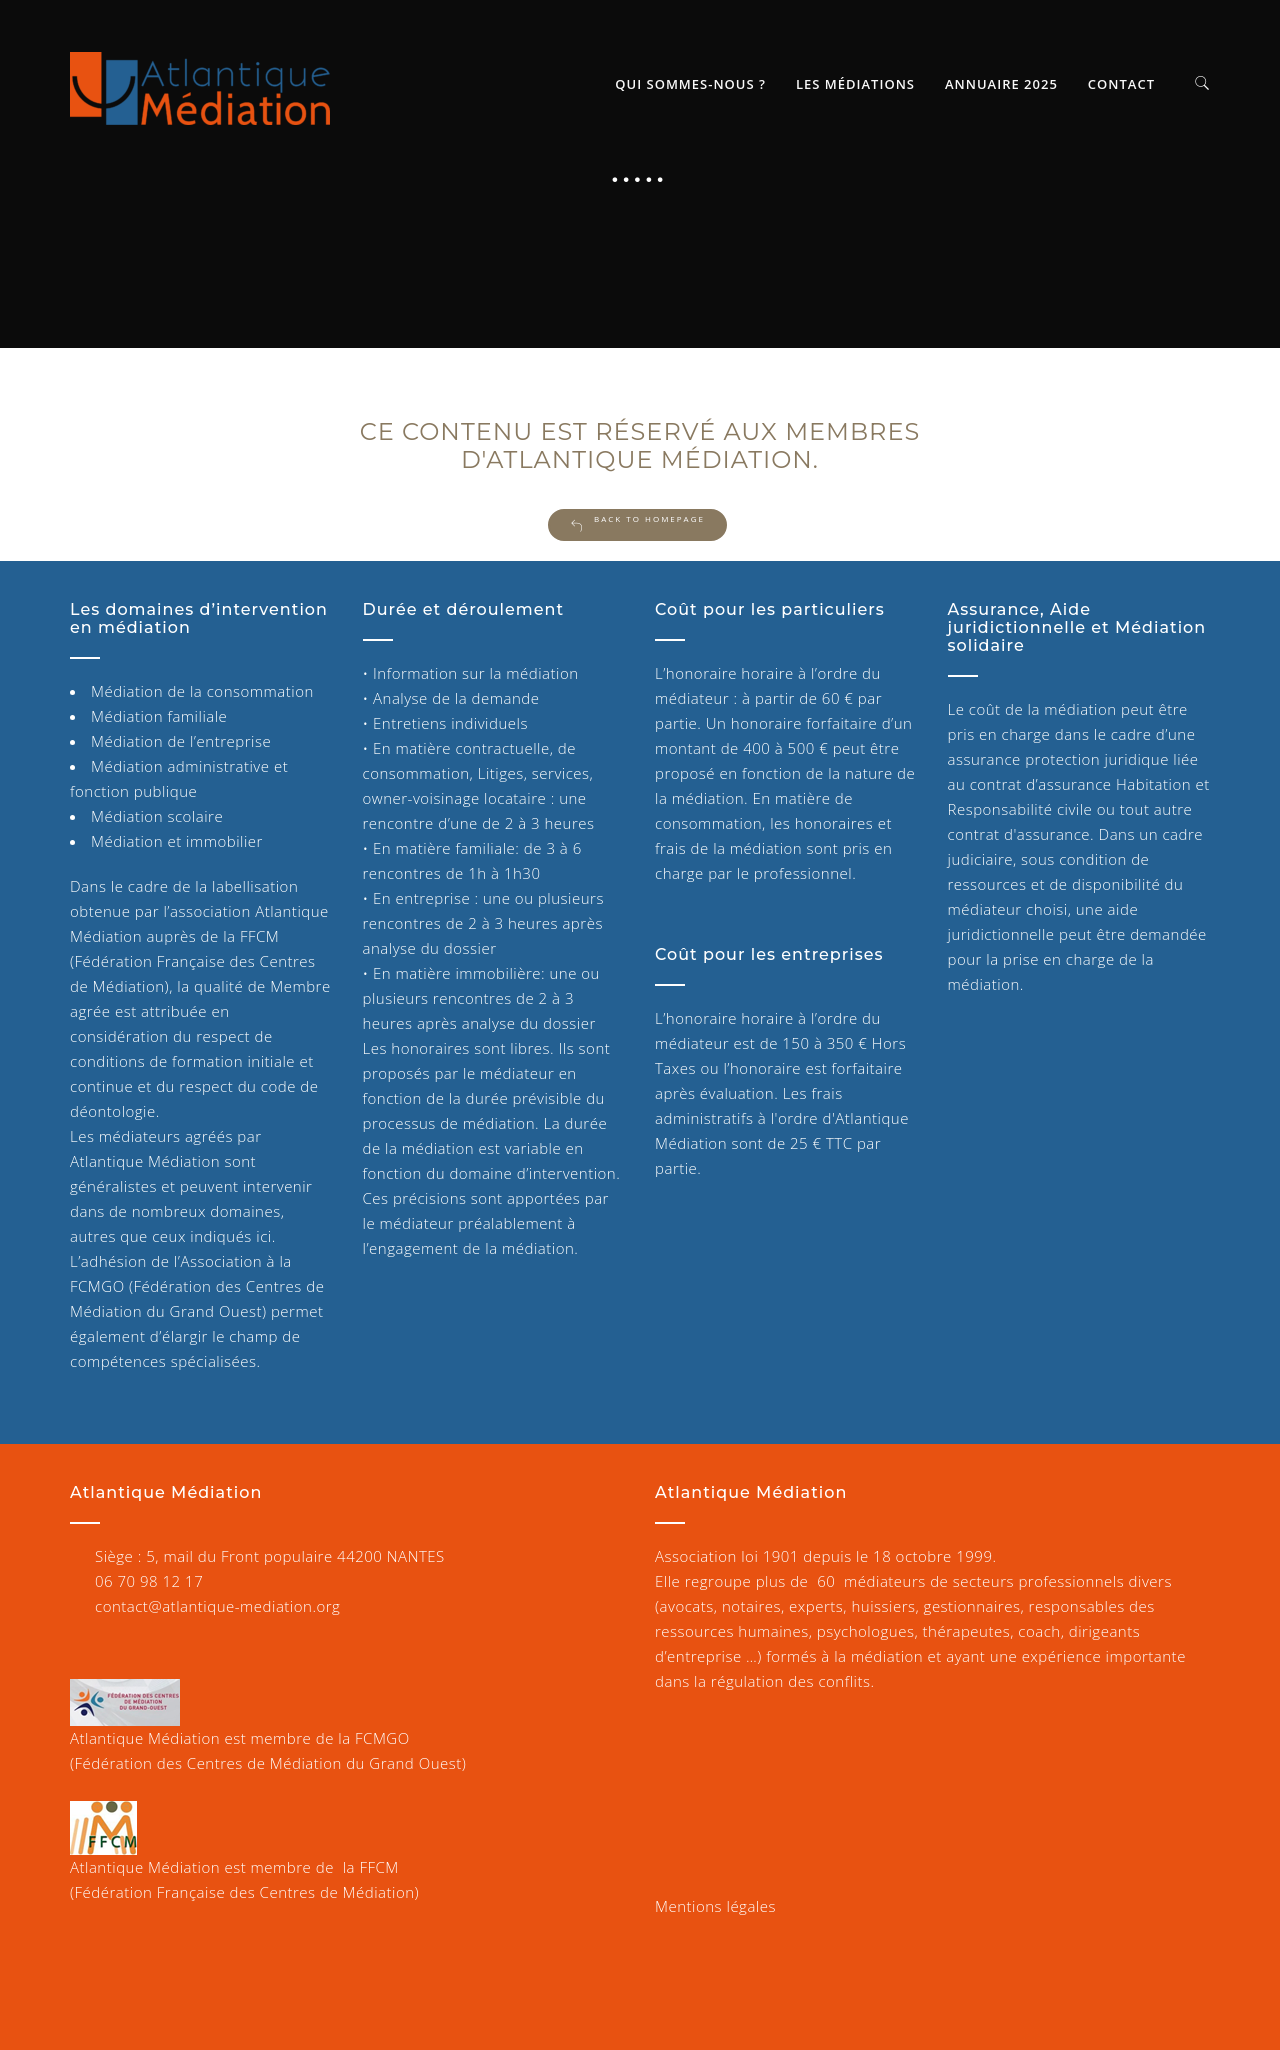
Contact (1121, 84)
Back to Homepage (637, 523)
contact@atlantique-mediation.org (217, 1606)
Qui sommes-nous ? (690, 84)
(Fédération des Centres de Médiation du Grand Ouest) (268, 1763)
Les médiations (855, 84)
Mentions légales (715, 1906)
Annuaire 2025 (1001, 84)
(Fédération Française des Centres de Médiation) (244, 1892)
